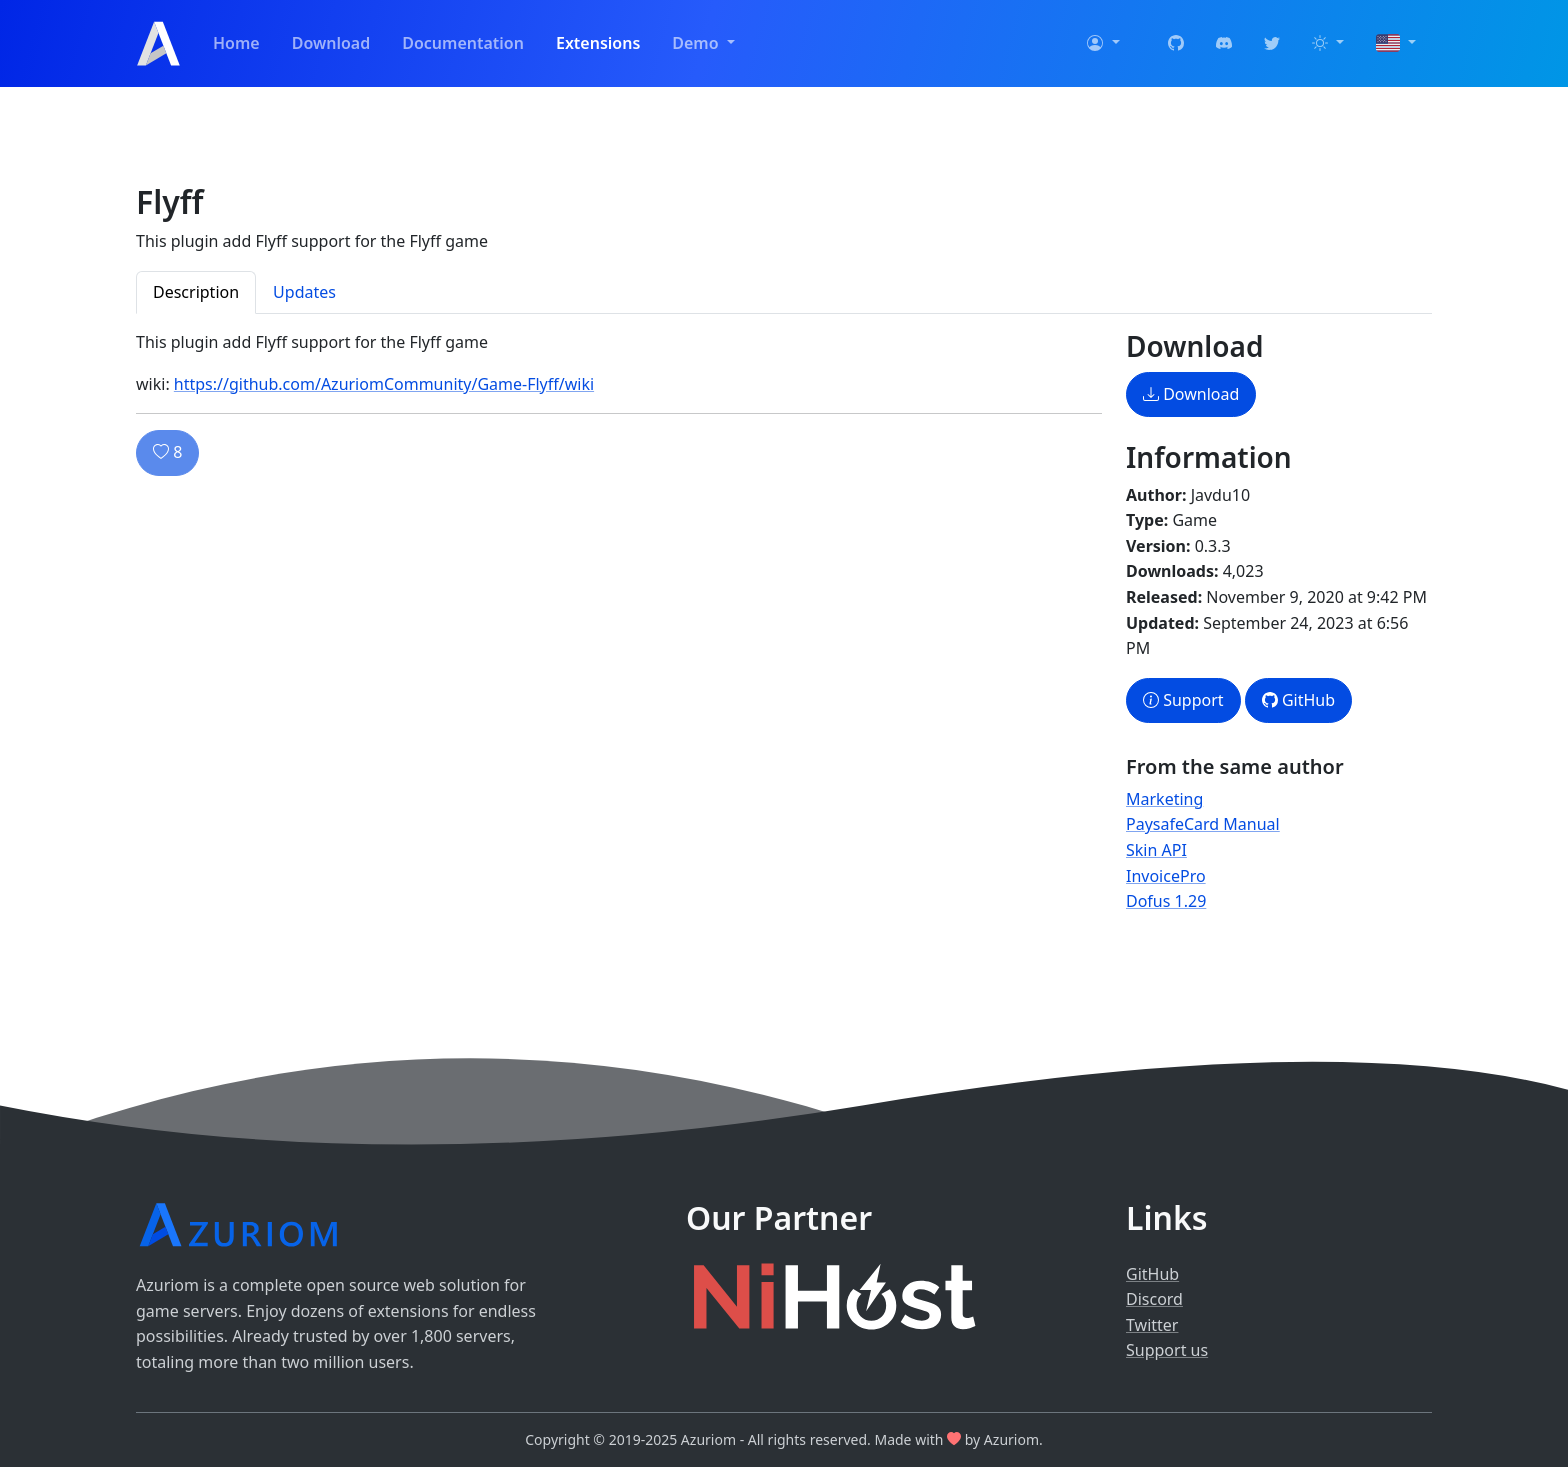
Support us (1167, 1350)
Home (236, 43)
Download (331, 43)
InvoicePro (1166, 876)
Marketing (1164, 799)
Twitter (1152, 1325)
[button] (1103, 44)
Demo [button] (697, 43)
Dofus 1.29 (1166, 901)
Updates (304, 292)
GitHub (1298, 700)
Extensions (598, 43)
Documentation (463, 43)
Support (1183, 700)
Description (196, 292)
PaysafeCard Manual (1203, 824)
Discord (1154, 1299)
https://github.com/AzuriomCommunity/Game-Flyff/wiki (384, 384)
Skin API (1156, 850)
